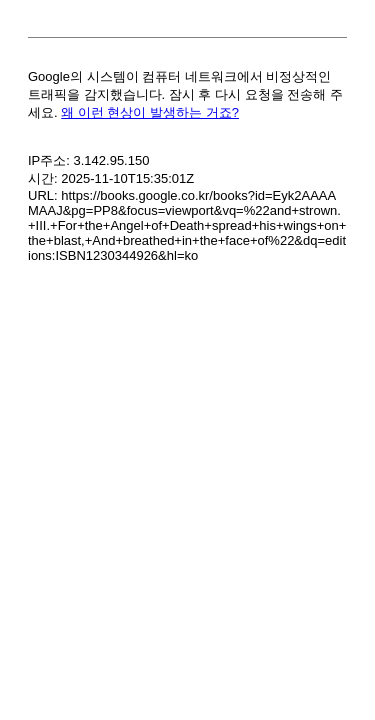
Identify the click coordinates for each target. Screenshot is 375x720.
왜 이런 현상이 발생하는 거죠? (150, 112)
